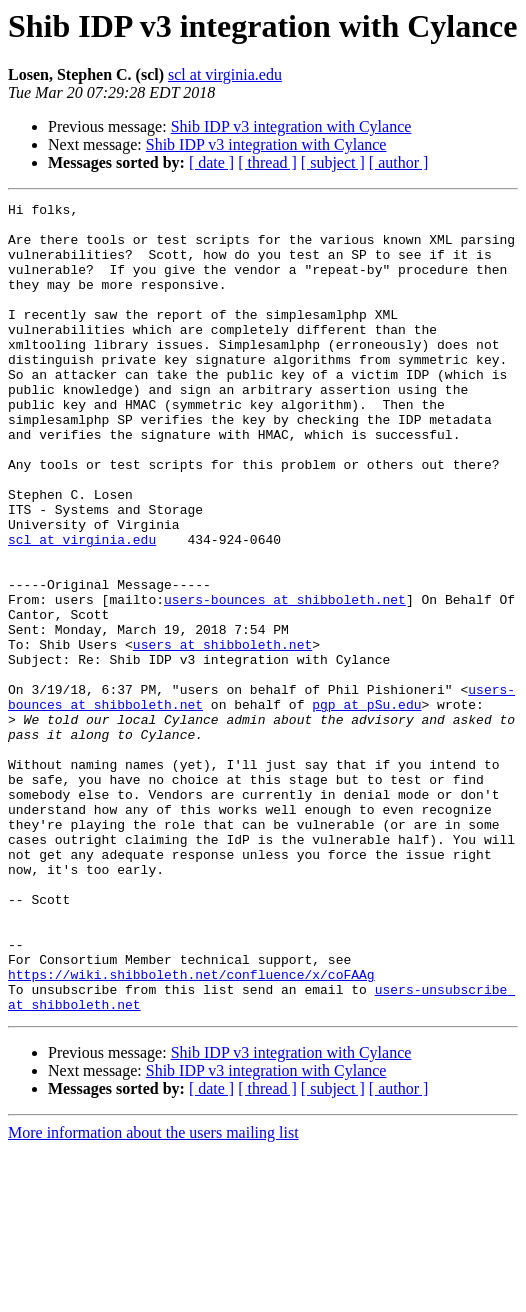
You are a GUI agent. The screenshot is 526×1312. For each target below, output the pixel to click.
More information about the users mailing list (153, 1294)
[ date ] (211, 162)
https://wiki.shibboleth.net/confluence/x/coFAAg (191, 1130)
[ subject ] (333, 162)
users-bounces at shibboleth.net (285, 680)
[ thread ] (267, 162)
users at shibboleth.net (222, 734)
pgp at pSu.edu (366, 806)
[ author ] (399, 162)
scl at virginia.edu (225, 74)
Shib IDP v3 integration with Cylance (291, 126)
